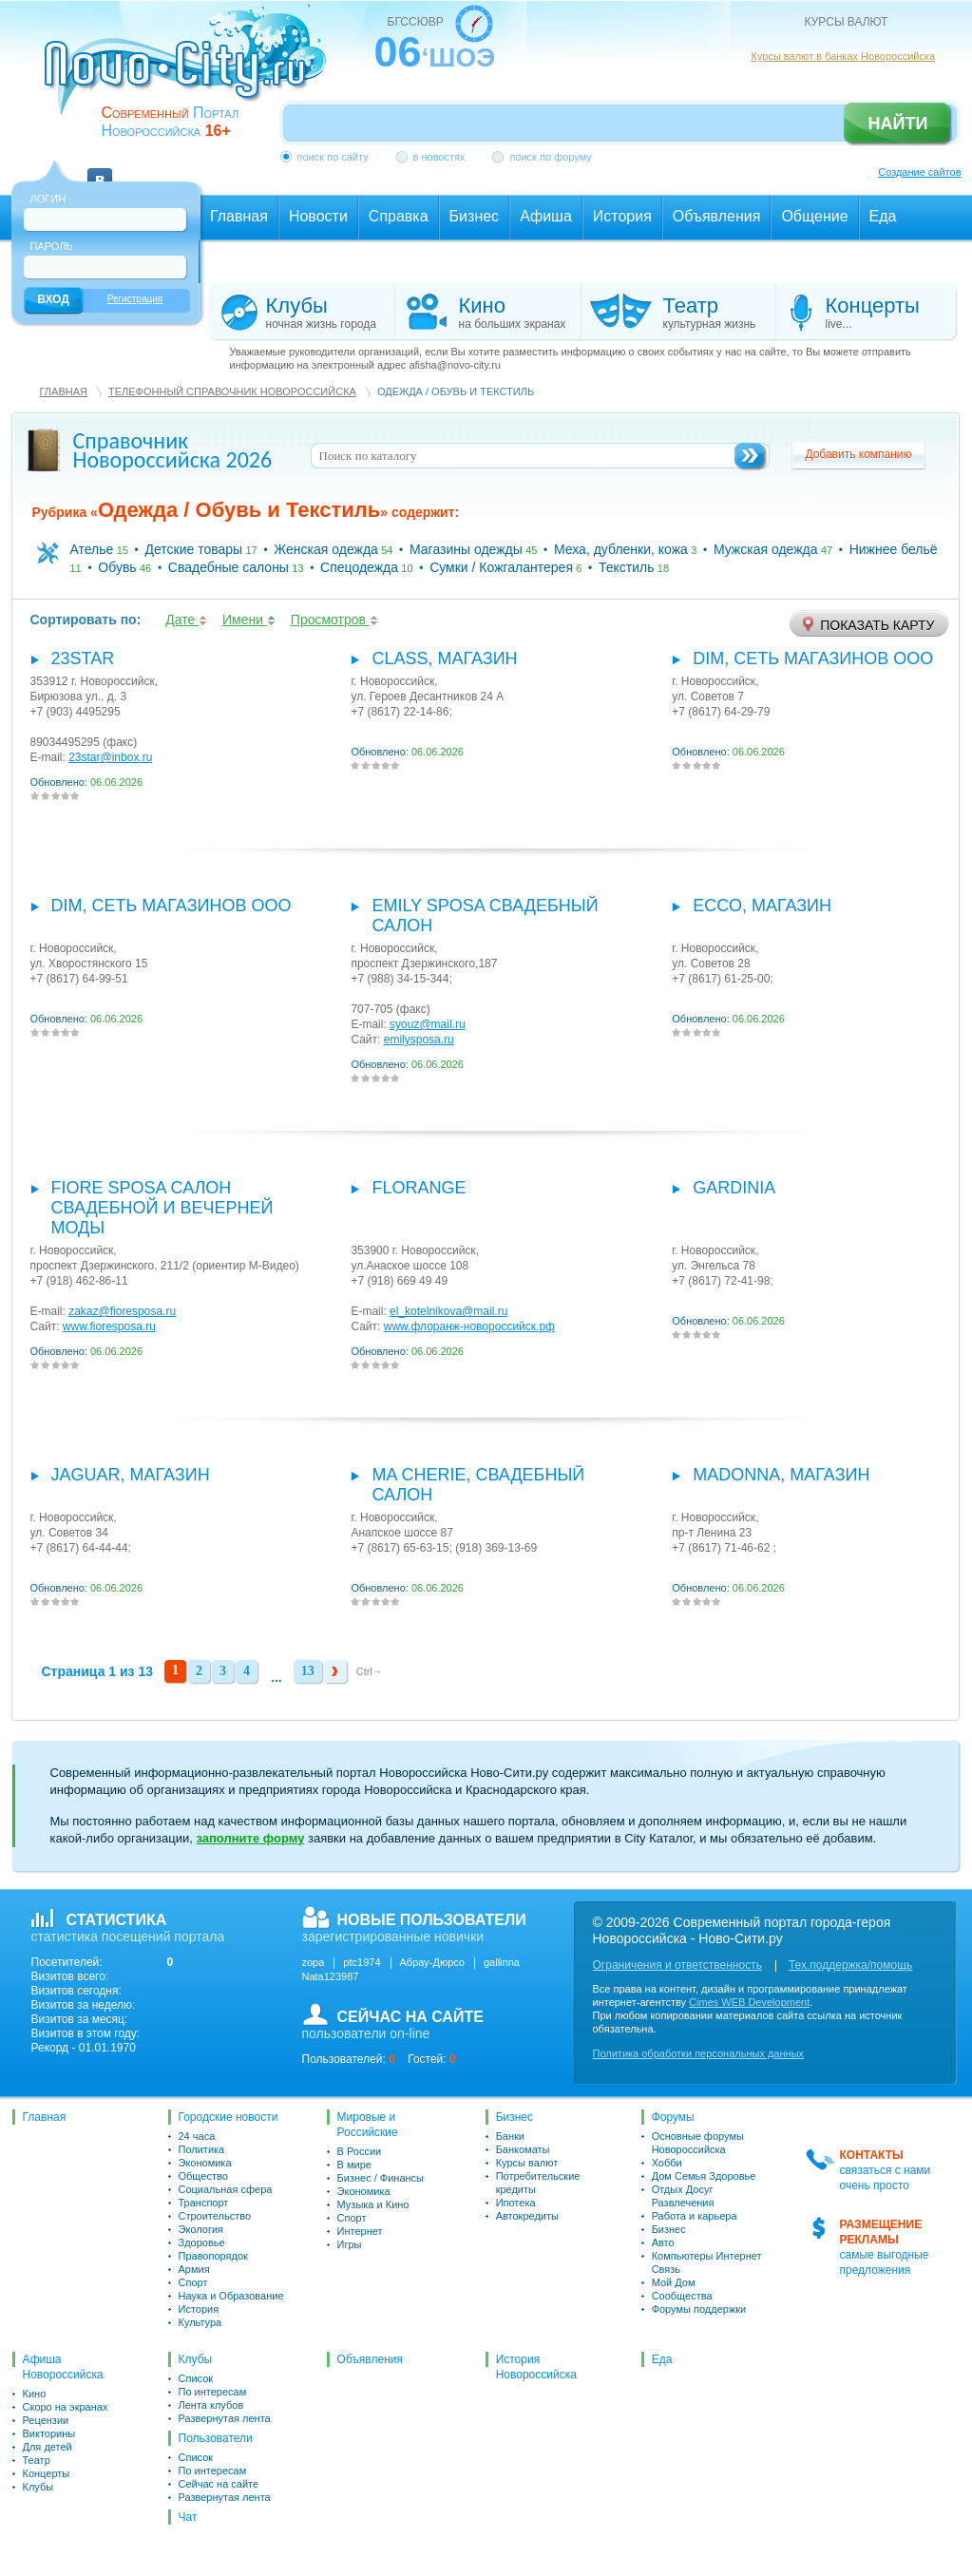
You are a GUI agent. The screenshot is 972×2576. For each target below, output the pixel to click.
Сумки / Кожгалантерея (501, 567)
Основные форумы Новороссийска (698, 2142)
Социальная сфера (226, 2189)
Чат (188, 2517)
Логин (48, 198)
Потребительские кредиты (538, 2182)
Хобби (667, 2162)
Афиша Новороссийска (63, 2367)
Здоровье (202, 2242)
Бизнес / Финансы (380, 2178)
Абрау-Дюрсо (432, 1962)
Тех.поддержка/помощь (850, 1965)
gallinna (502, 1962)
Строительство (215, 2216)
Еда (662, 2359)
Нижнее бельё (893, 549)
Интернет (360, 2231)
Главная (63, 391)
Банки (510, 2136)
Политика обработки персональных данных (699, 2053)
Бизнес (514, 2117)
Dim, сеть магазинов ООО (813, 658)
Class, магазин (444, 658)
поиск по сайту (333, 156)
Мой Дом (674, 2282)
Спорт (193, 2282)
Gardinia (734, 1187)
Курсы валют (527, 2162)
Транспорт (204, 2202)
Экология (201, 2229)
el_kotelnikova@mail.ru (448, 1311)
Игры (349, 2244)
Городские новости (228, 2117)
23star (83, 658)
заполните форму (250, 1838)
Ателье (92, 549)
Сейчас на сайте (219, 2484)
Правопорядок (213, 2255)
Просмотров (334, 619)
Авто (663, 2242)
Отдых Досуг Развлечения (683, 2196)
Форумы (673, 2117)
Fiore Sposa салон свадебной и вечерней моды (162, 1207)
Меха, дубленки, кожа (621, 549)
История (199, 2309)
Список (196, 2378)
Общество (203, 2176)
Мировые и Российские (367, 2124)
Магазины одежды (466, 549)
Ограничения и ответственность (677, 1965)
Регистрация (134, 299)
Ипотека (516, 2202)
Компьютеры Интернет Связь (707, 2262)
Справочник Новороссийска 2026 (173, 450)
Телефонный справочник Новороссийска (232, 391)
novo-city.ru (191, 74)
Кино (35, 2393)
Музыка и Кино (373, 2204)
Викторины (49, 2433)
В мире (354, 2164)
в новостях (439, 156)
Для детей (47, 2446)
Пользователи (216, 2438)
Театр (36, 2460)
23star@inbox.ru (110, 757)
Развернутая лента (225, 2418)
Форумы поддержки (699, 2309)
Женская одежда (326, 549)
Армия (194, 2269)
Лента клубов (211, 2405)
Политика (202, 2149)
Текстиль (627, 567)
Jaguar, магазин (130, 1474)
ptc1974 (361, 1962)
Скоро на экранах (65, 2407)
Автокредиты (527, 2216)
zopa (313, 1962)
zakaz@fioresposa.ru (122, 1311)
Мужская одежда (766, 549)
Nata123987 (330, 1976)
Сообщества (682, 2295)
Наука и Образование (231, 2295)
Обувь (117, 567)
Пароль (51, 246)
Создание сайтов (919, 172)
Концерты (46, 2473)
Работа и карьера (694, 2216)
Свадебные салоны (228, 567)
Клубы (38, 2486)
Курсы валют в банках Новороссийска (844, 56)
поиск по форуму (550, 156)
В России (359, 2151)
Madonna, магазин (781, 1474)
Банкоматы (523, 2149)
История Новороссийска (536, 2367)
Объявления (370, 2359)
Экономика (205, 2162)
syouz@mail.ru (428, 1024)
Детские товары (194, 549)
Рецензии (46, 2420)
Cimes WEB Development (749, 2002)
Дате (186, 619)
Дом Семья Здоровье (704, 2176)
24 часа (197, 2136)
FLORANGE (419, 1187)
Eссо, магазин (762, 905)
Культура (200, 2322)
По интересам (213, 2391)
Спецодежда (359, 567)
